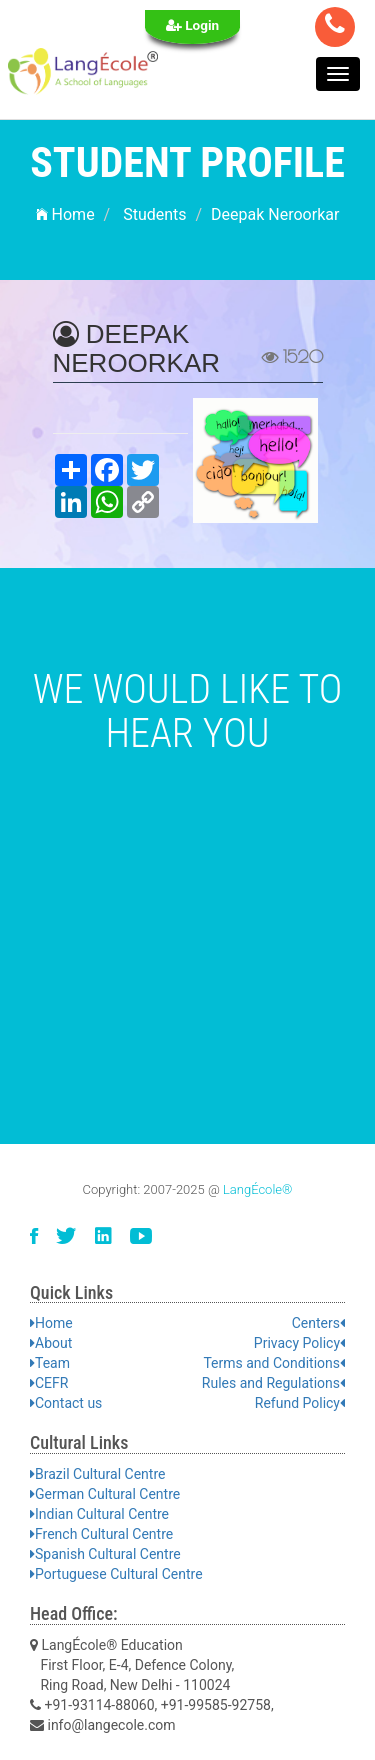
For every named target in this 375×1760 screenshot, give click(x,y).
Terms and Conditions (274, 1363)
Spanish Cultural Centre (105, 1554)
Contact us (66, 1403)
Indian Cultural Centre (99, 1514)
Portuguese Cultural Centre (116, 1574)
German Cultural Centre (105, 1494)
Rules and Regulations (273, 1383)
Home (65, 214)
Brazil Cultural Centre (97, 1474)
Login (193, 25)
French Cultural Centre (101, 1534)
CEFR (49, 1383)
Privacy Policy (299, 1343)
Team (50, 1363)
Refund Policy (300, 1403)
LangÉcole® (258, 1189)
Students (154, 214)
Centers (318, 1323)
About (51, 1343)
